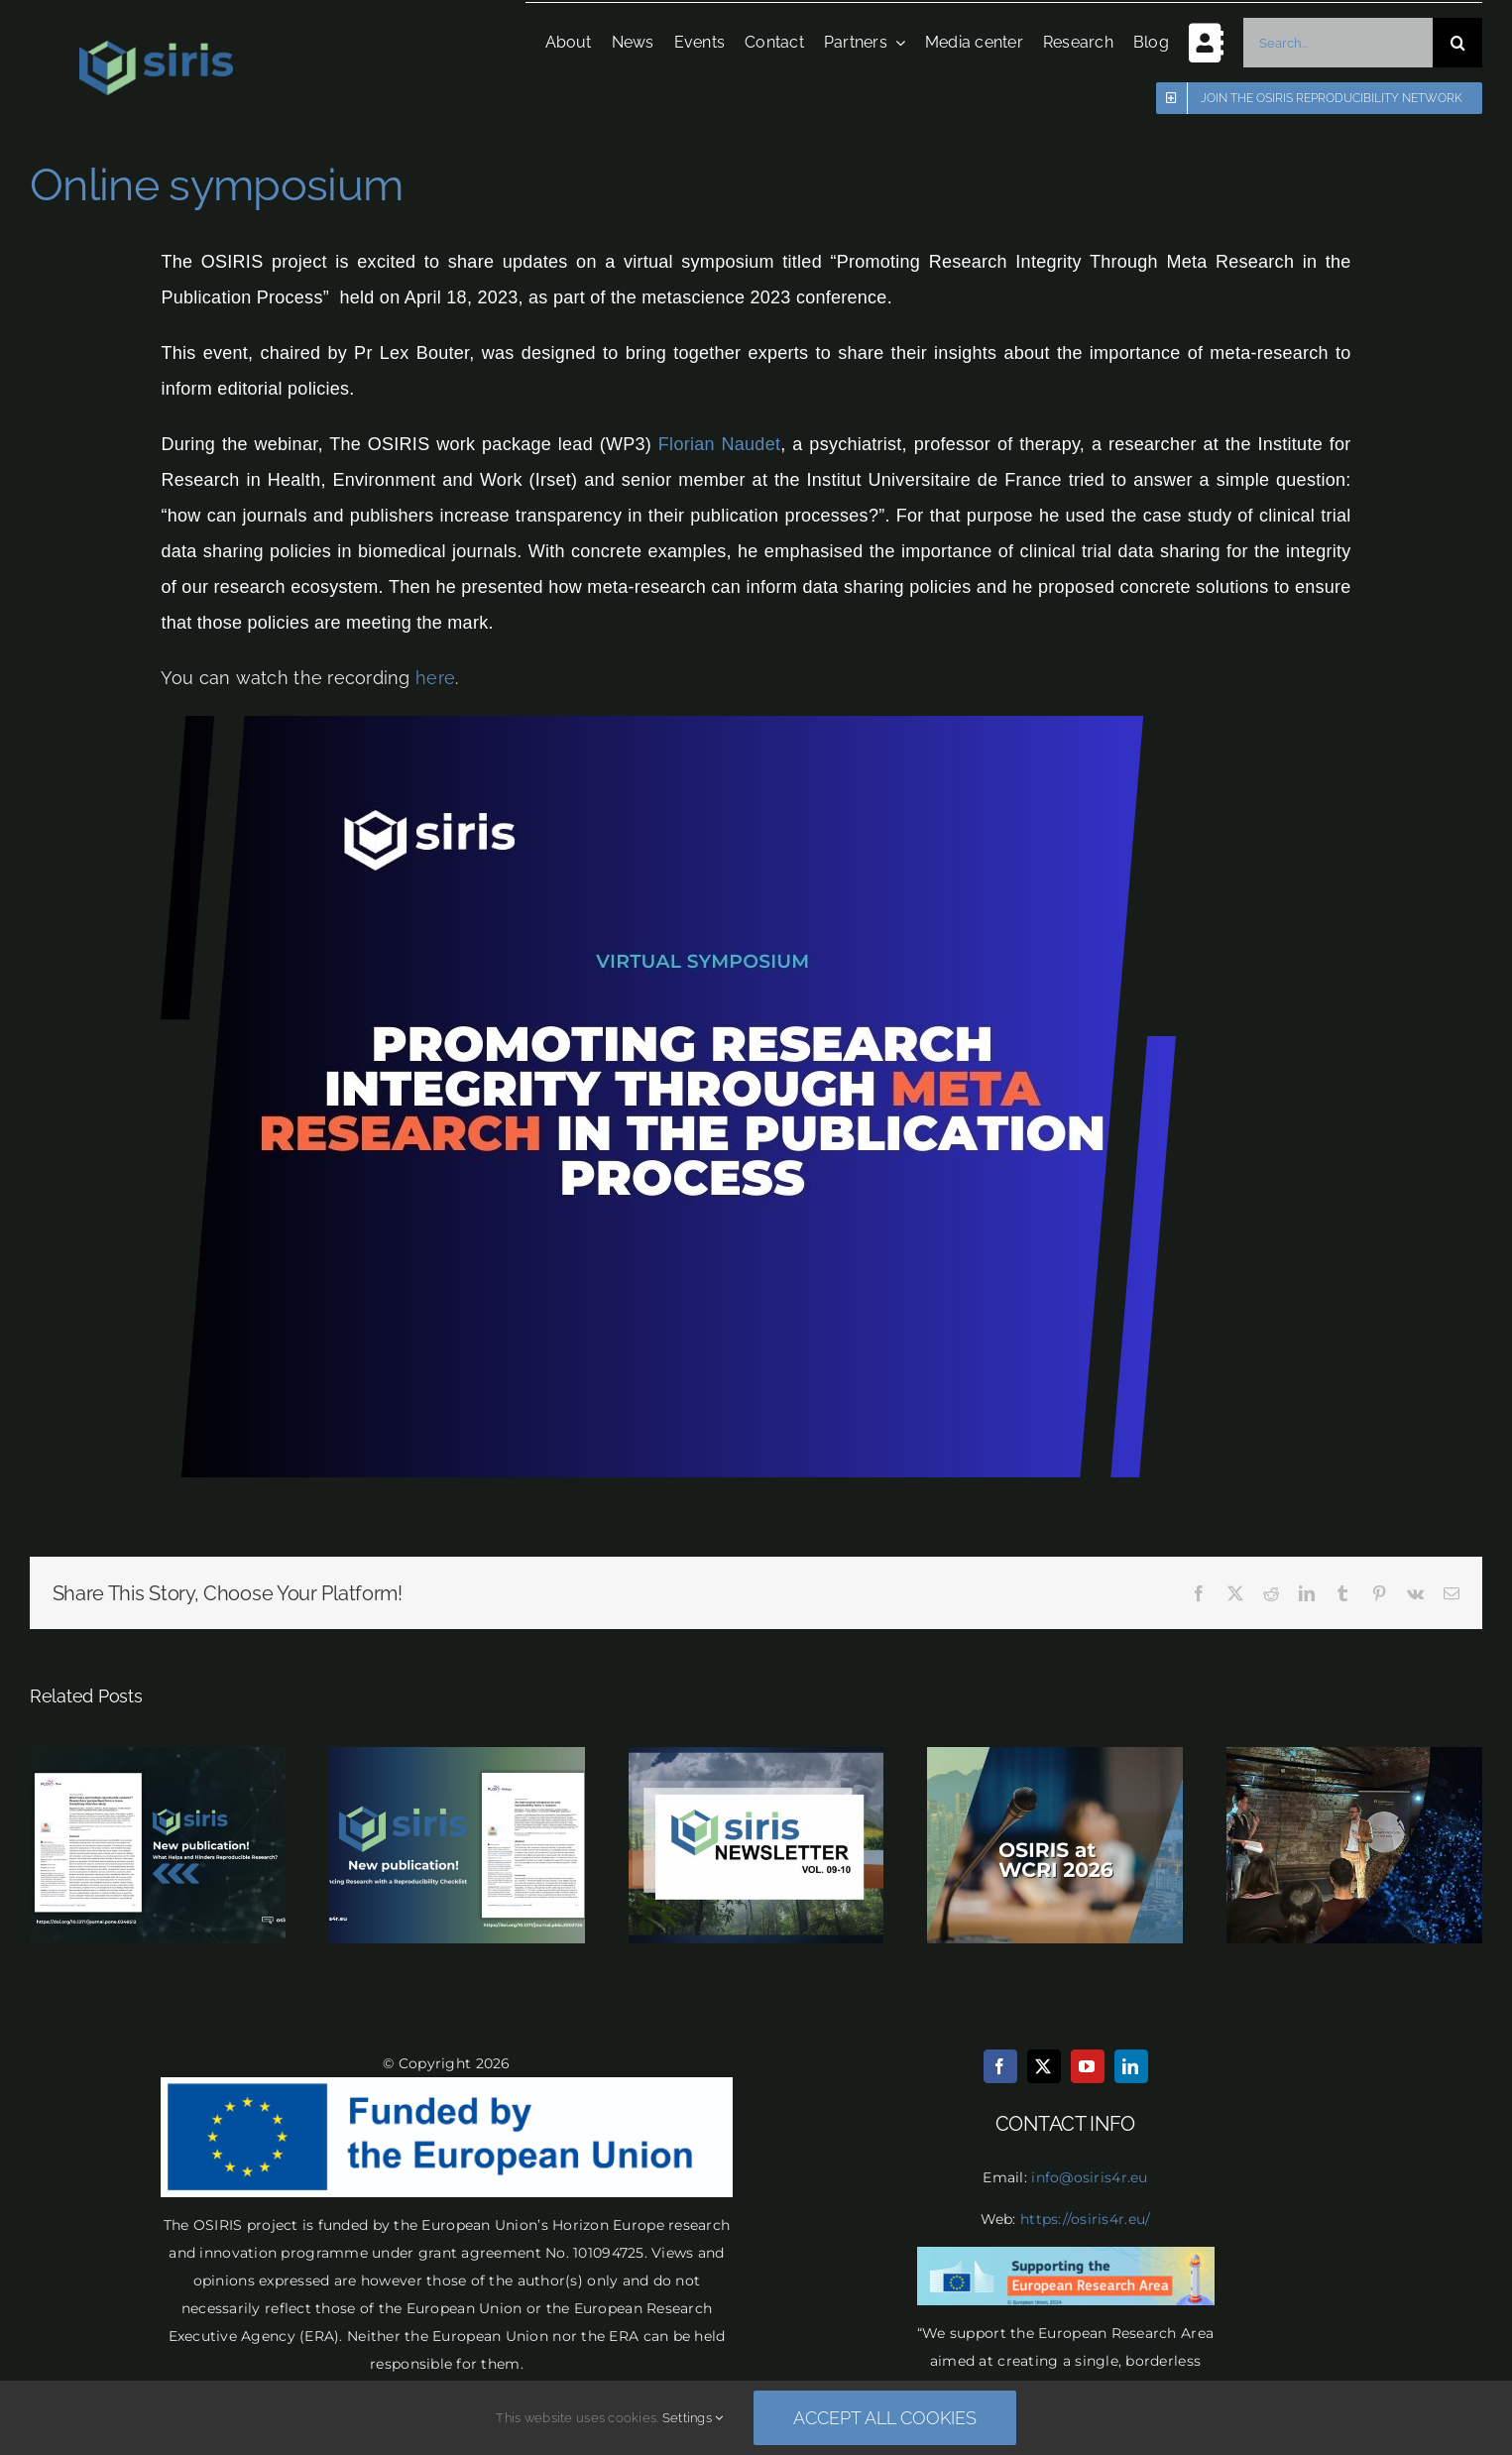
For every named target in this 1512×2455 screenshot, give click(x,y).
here (435, 677)
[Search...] (1333, 42)
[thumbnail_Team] (668, 724)
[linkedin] (1131, 2066)
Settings (693, 2417)
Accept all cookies (885, 2417)
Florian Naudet (719, 444)
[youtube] (1088, 2066)
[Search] (1452, 42)
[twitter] (1044, 2066)
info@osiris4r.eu (1089, 2177)
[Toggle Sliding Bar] (1191, 42)
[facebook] (1000, 2066)
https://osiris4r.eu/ (1085, 2219)
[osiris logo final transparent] (156, 49)
